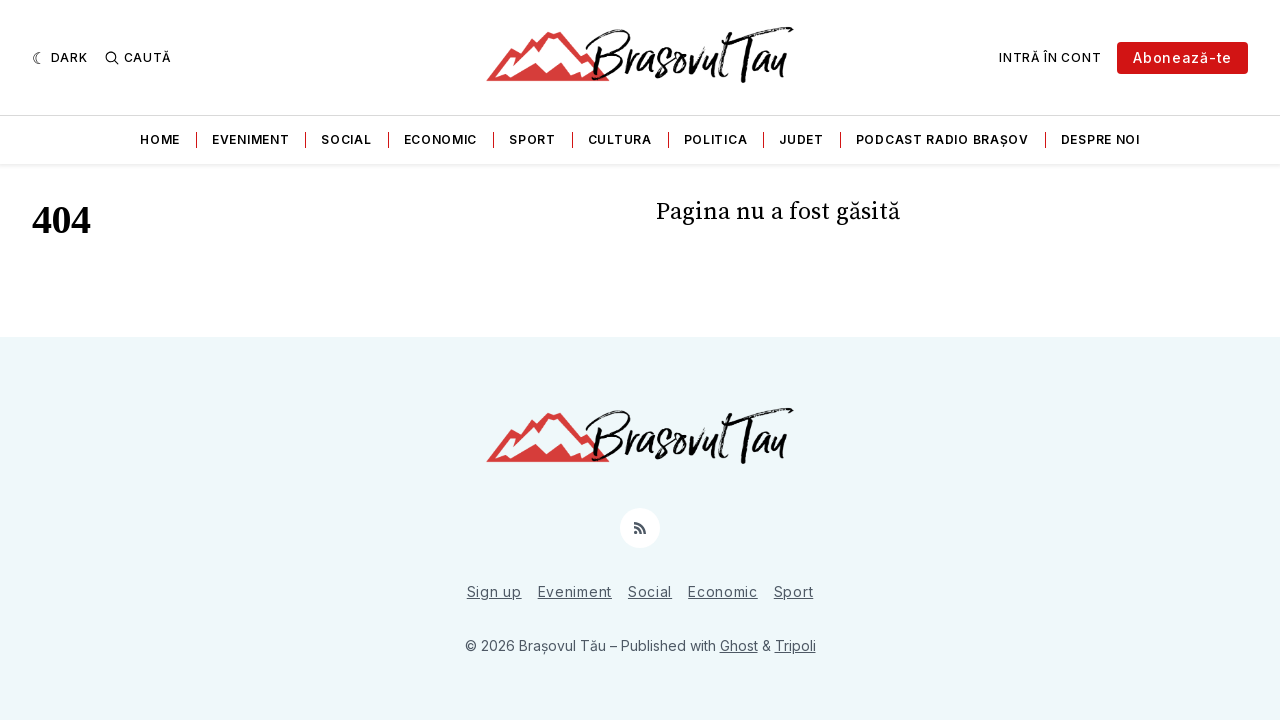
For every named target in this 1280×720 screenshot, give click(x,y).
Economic (441, 139)
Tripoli (795, 645)
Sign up (494, 591)
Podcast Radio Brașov (942, 139)
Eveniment (250, 139)
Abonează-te (1182, 57)
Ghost (739, 645)
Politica (716, 139)
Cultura (620, 139)
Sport (532, 139)
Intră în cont (1050, 57)
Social (346, 139)
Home (160, 139)
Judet (801, 139)
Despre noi (1100, 139)
